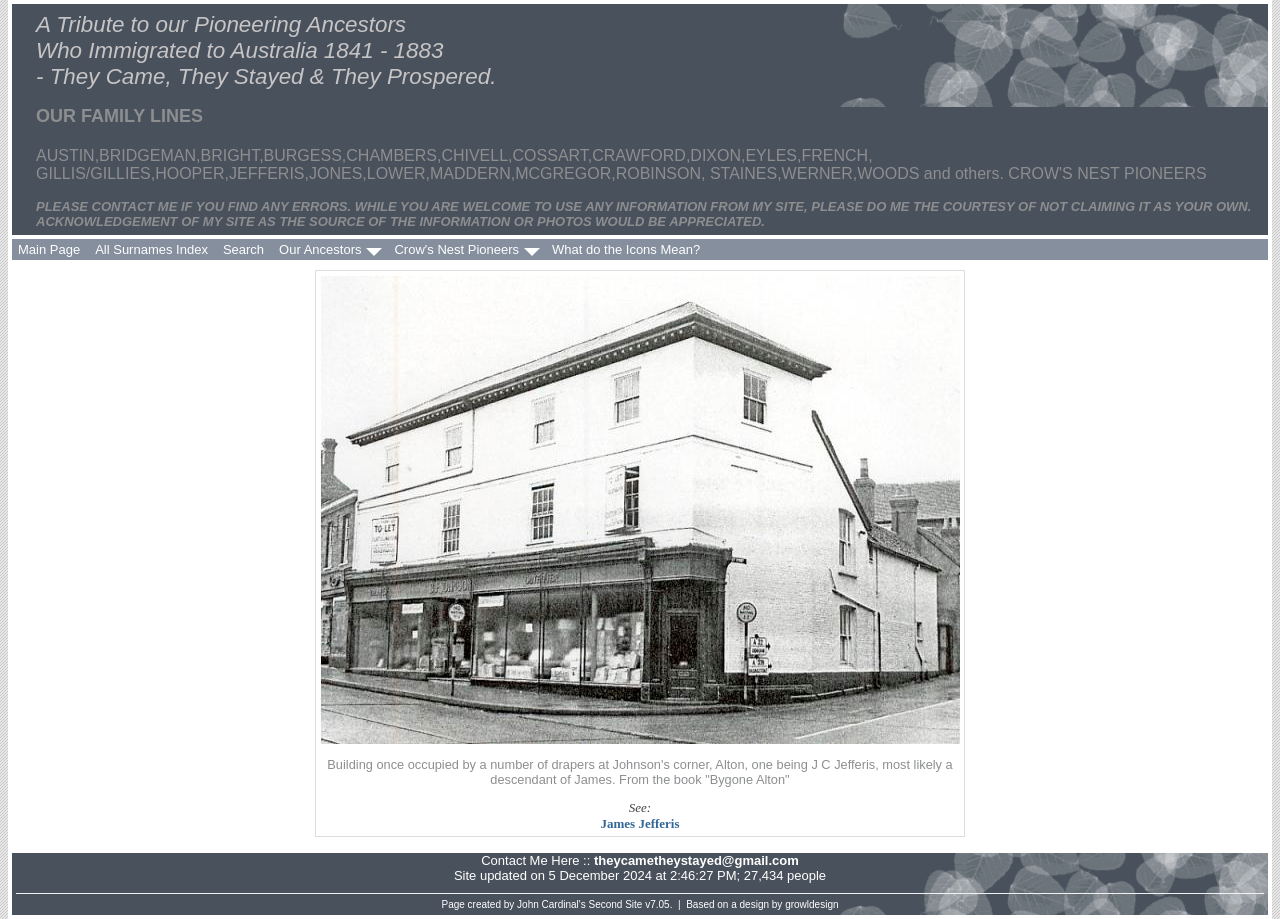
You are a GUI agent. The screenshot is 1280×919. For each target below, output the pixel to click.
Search (243, 249)
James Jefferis (639, 823)
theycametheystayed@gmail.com (696, 860)
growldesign (811, 904)
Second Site (616, 904)
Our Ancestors (320, 249)
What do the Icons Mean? (626, 249)
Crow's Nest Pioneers (456, 249)
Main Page (49, 249)
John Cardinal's (551, 904)
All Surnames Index (151, 249)
